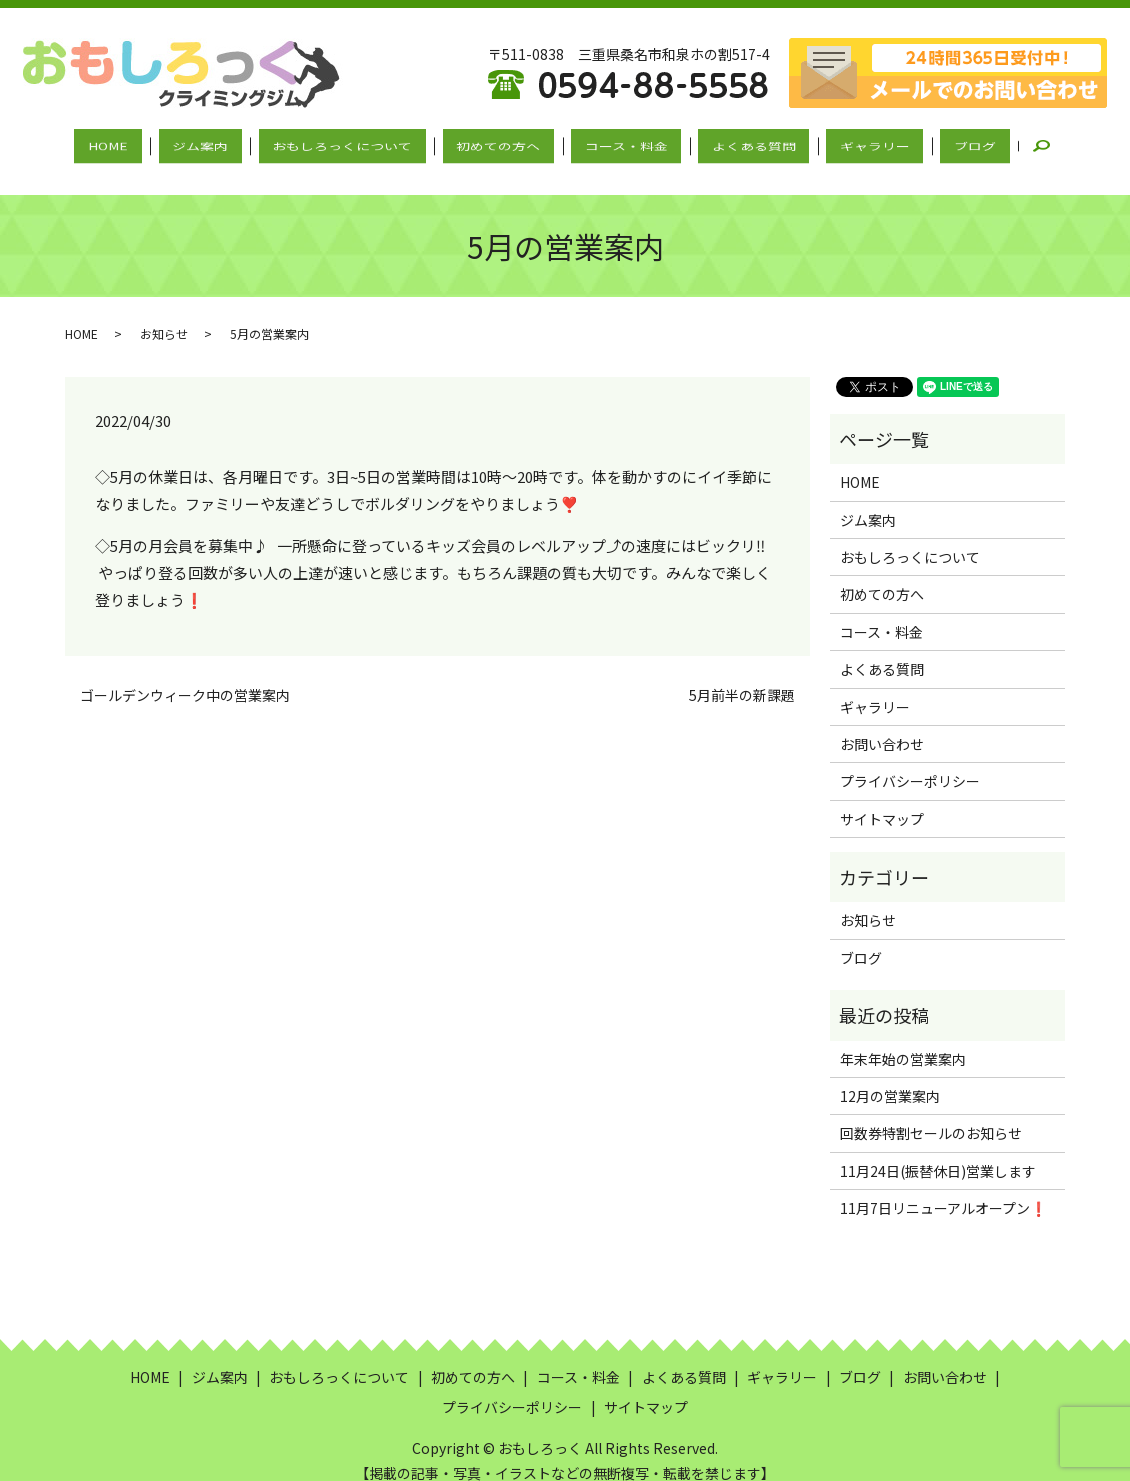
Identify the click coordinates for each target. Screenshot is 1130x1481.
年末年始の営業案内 (903, 1039)
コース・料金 (617, 143)
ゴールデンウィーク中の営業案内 (185, 676)
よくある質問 (729, 143)
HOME (164, 143)
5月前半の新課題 (742, 676)
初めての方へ (506, 143)
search (989, 144)
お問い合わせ (882, 725)
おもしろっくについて (366, 143)
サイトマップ (882, 800)
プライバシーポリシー (910, 762)
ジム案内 (240, 143)
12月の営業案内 (890, 1077)
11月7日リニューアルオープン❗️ (943, 1189)
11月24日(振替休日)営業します (938, 1152)
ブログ (918, 143)
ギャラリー (834, 143)
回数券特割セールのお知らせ (931, 1114)
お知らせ (164, 313)
